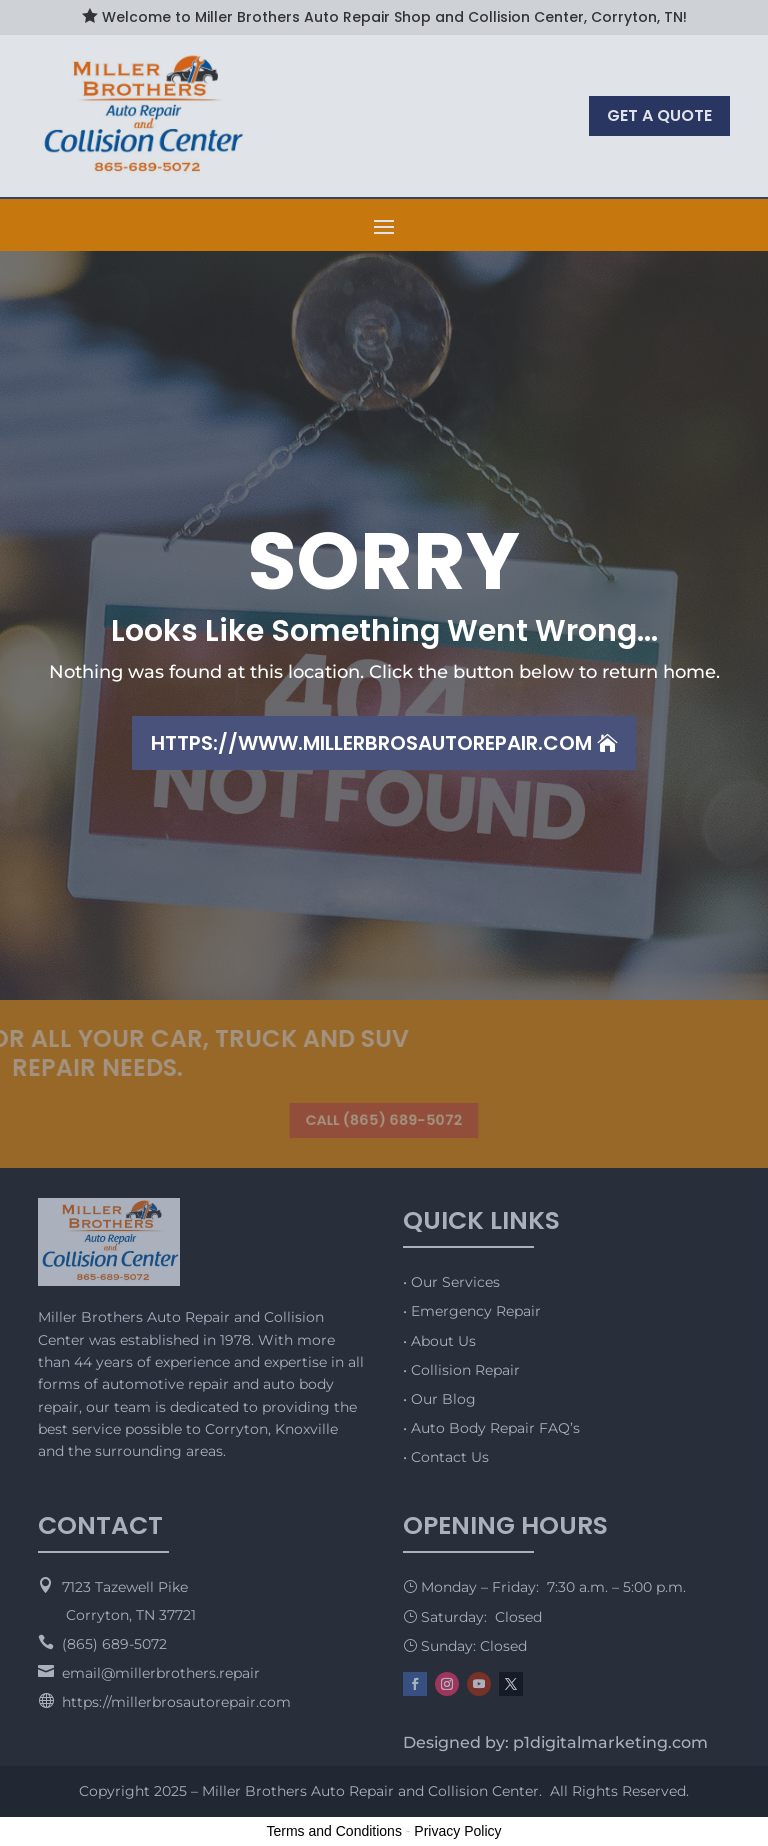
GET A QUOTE (659, 115)
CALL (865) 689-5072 (384, 1120)
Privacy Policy (457, 1831)
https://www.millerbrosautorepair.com (371, 743)
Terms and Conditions (334, 1831)
